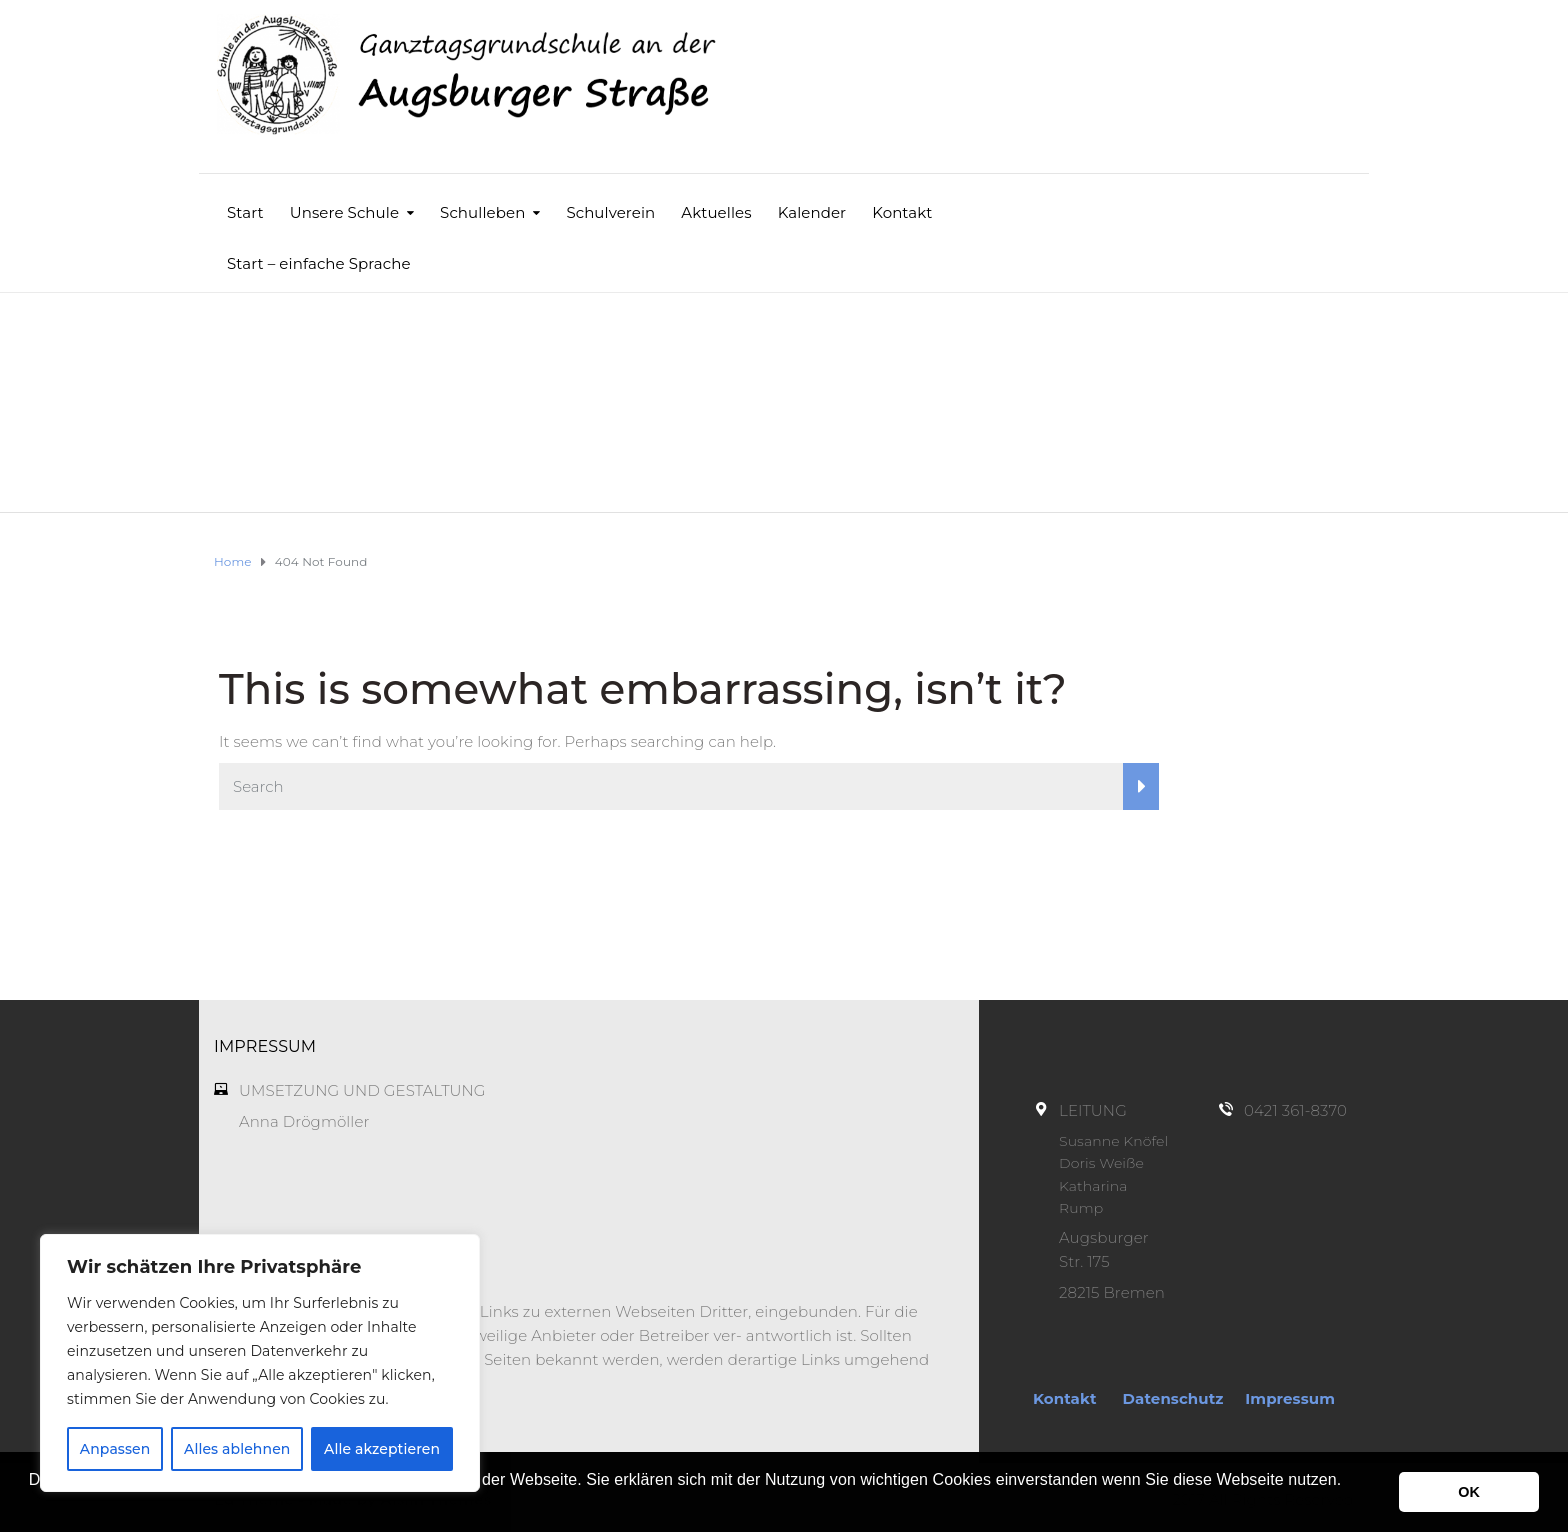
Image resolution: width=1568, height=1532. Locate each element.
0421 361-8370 (1295, 1110)
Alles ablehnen (237, 1449)
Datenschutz (1173, 1398)
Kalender (812, 212)
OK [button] (1469, 1492)
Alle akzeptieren (382, 1449)
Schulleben (482, 212)
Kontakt (902, 212)
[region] (260, 1363)
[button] (32, 1506)
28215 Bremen (1112, 1292)
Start (245, 212)
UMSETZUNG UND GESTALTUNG (362, 1090)
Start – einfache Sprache (319, 263)
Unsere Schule (344, 212)
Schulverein (610, 212)
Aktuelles (716, 212)
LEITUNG (1093, 1110)
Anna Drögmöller (304, 1121)
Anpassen (115, 1449)
